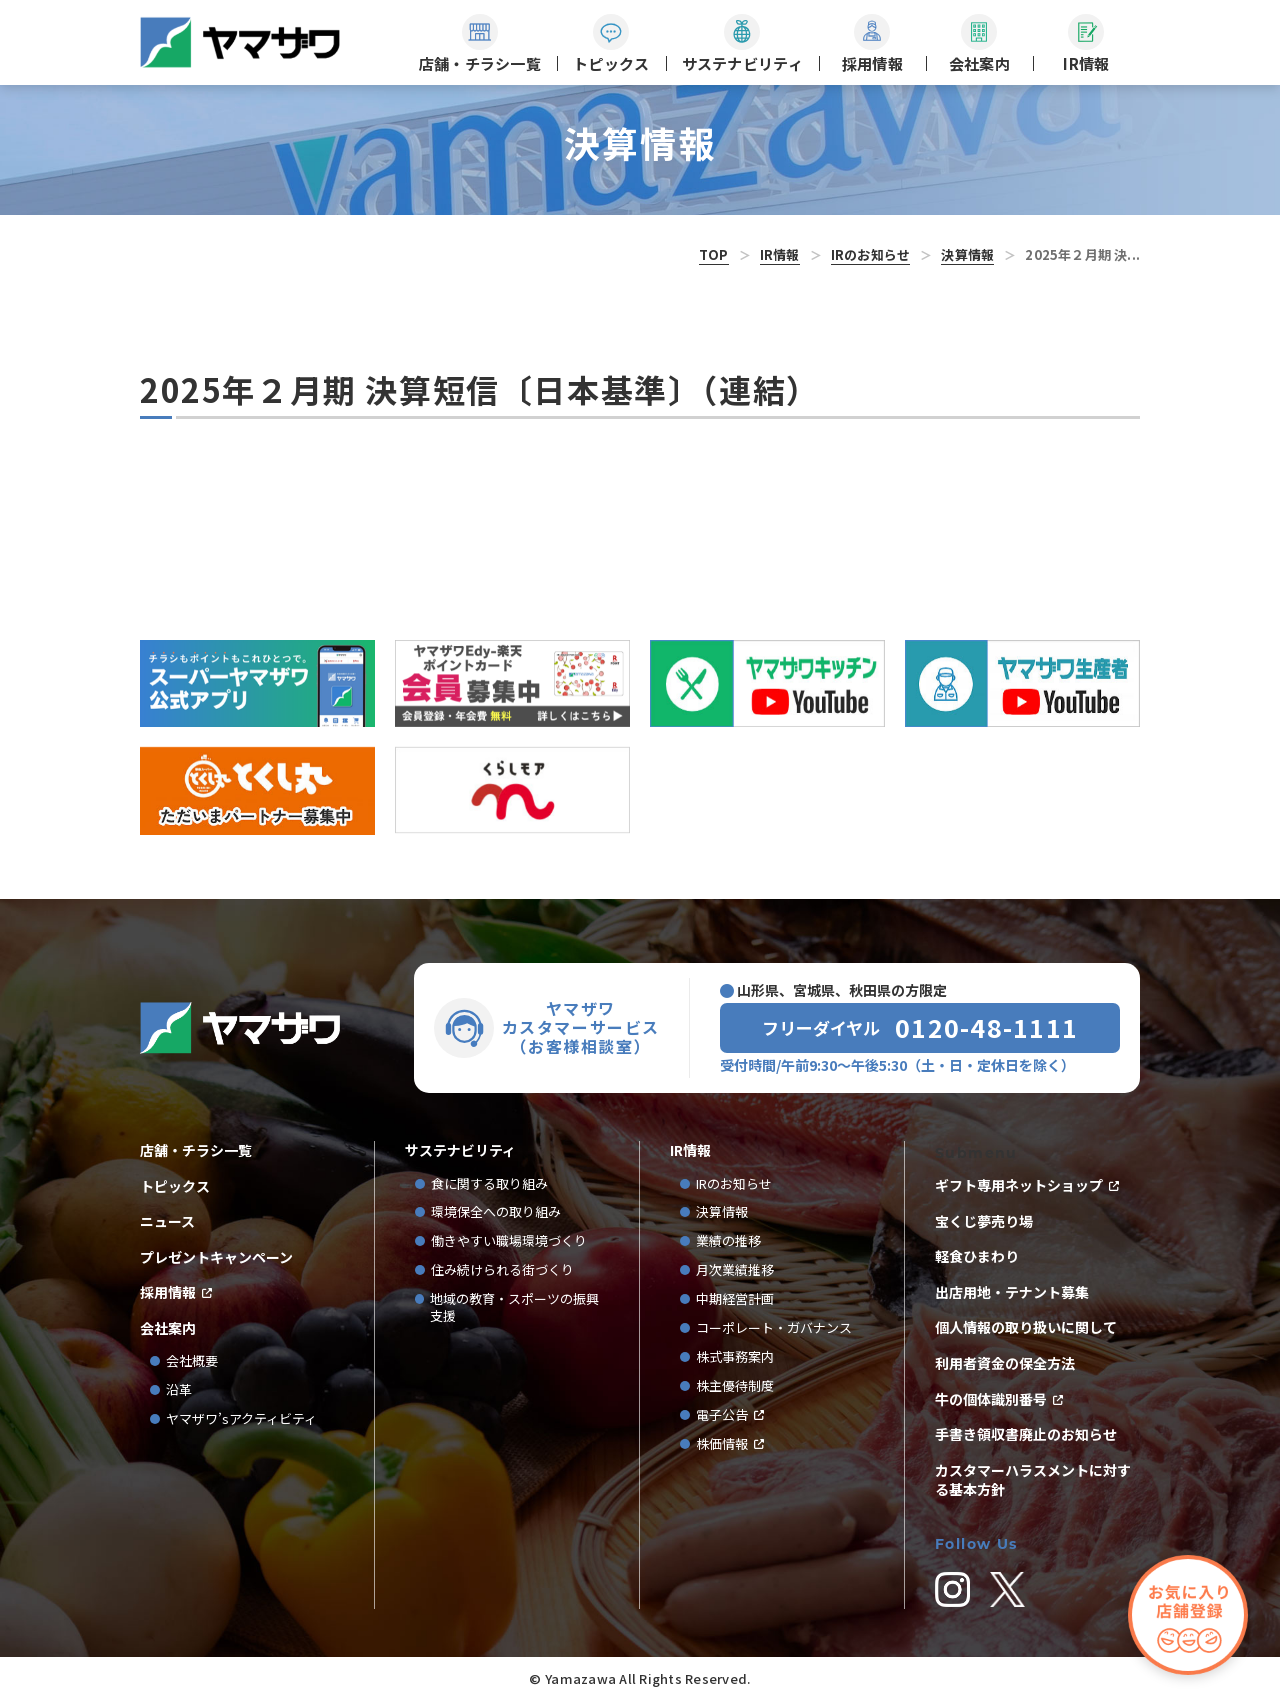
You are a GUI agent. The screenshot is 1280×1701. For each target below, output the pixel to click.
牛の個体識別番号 (991, 1399)
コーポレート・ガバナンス (780, 1328)
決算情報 (967, 254)
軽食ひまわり (977, 1256)
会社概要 (192, 1361)
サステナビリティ (460, 1150)
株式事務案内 (735, 1357)
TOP (714, 254)
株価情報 (722, 1444)
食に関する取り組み (489, 1184)
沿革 (179, 1390)
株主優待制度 (735, 1386)
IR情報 (780, 254)
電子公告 (722, 1415)
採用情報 (168, 1292)
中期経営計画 (741, 1299)
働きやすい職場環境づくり (509, 1241)
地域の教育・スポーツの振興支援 (514, 1308)
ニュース (167, 1221)
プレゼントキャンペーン (216, 1257)
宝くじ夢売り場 (991, 1221)
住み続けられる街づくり (502, 1270)
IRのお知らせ (870, 254)
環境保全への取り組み (496, 1212)
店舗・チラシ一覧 (196, 1150)
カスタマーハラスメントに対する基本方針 (1033, 1480)
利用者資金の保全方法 (1005, 1363)
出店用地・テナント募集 (1012, 1292)
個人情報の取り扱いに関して (1026, 1327)
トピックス (175, 1186)
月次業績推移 (735, 1270)
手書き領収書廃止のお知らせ (1026, 1434)
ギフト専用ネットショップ (1019, 1185)
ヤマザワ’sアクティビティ (241, 1419)
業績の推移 (735, 1241)
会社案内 (168, 1328)
